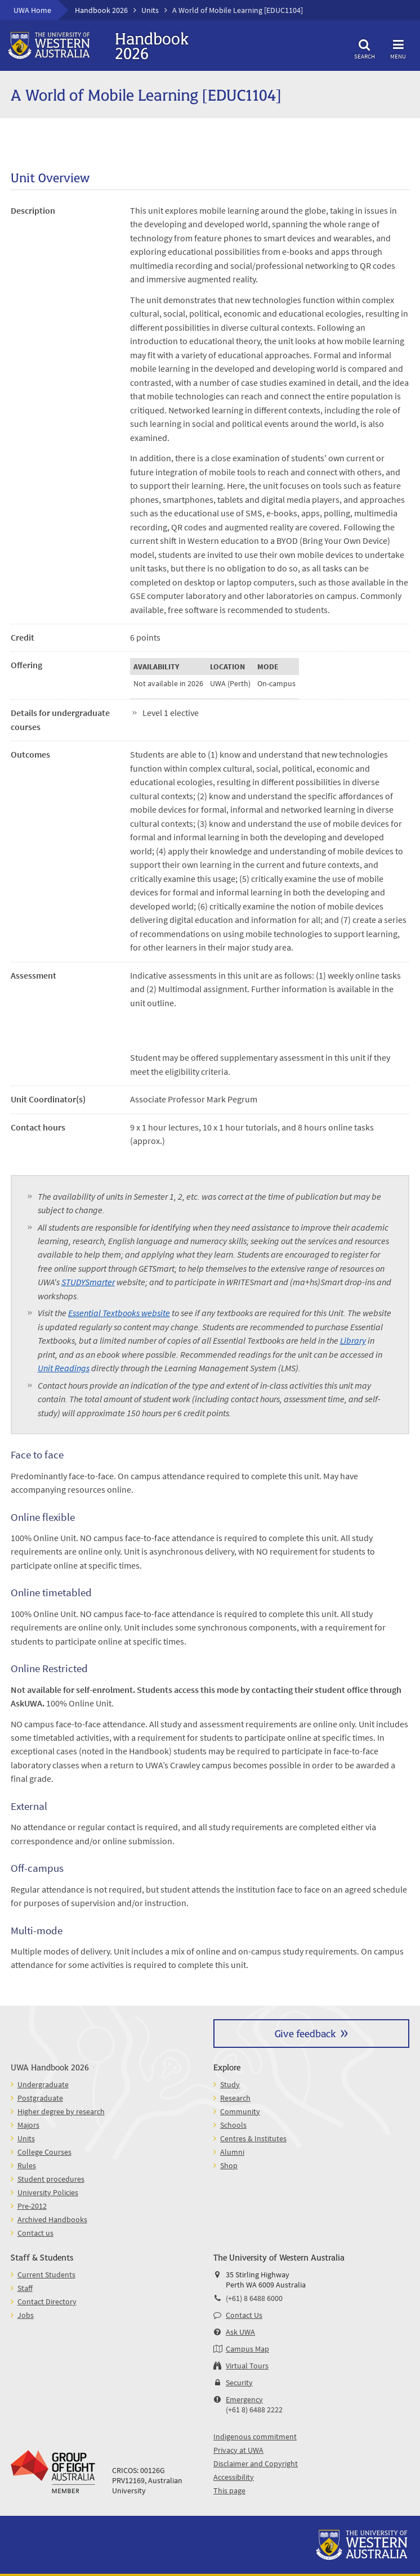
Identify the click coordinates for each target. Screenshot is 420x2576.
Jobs (25, 2315)
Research (235, 2098)
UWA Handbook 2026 (50, 2066)
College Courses (44, 2152)
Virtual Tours (247, 2366)
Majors (28, 2125)
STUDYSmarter (88, 1281)
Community (240, 2111)
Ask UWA (240, 2332)
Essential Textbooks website (119, 1312)
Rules (26, 2165)
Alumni (232, 2152)
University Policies (47, 2192)
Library (353, 1340)
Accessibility (233, 2477)
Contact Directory (47, 2301)
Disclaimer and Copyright (255, 2463)
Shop (229, 2165)
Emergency (244, 2399)
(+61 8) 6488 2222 (254, 2409)
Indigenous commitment (255, 2436)
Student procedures (50, 2179)
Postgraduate (40, 2098)
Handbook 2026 (101, 10)
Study (230, 2084)
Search (364, 47)
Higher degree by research (61, 2111)
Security (239, 2382)
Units (150, 10)
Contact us (35, 2233)
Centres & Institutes (253, 2138)
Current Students (46, 2274)
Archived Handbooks (52, 2219)
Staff (25, 2288)
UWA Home (32, 10)
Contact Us (244, 2315)
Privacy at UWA (238, 2450)
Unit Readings (64, 1367)
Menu (398, 47)
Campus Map (247, 2349)
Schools (233, 2125)
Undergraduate (43, 2084)
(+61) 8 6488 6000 (254, 2298)
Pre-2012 (32, 2206)
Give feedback (305, 2032)
